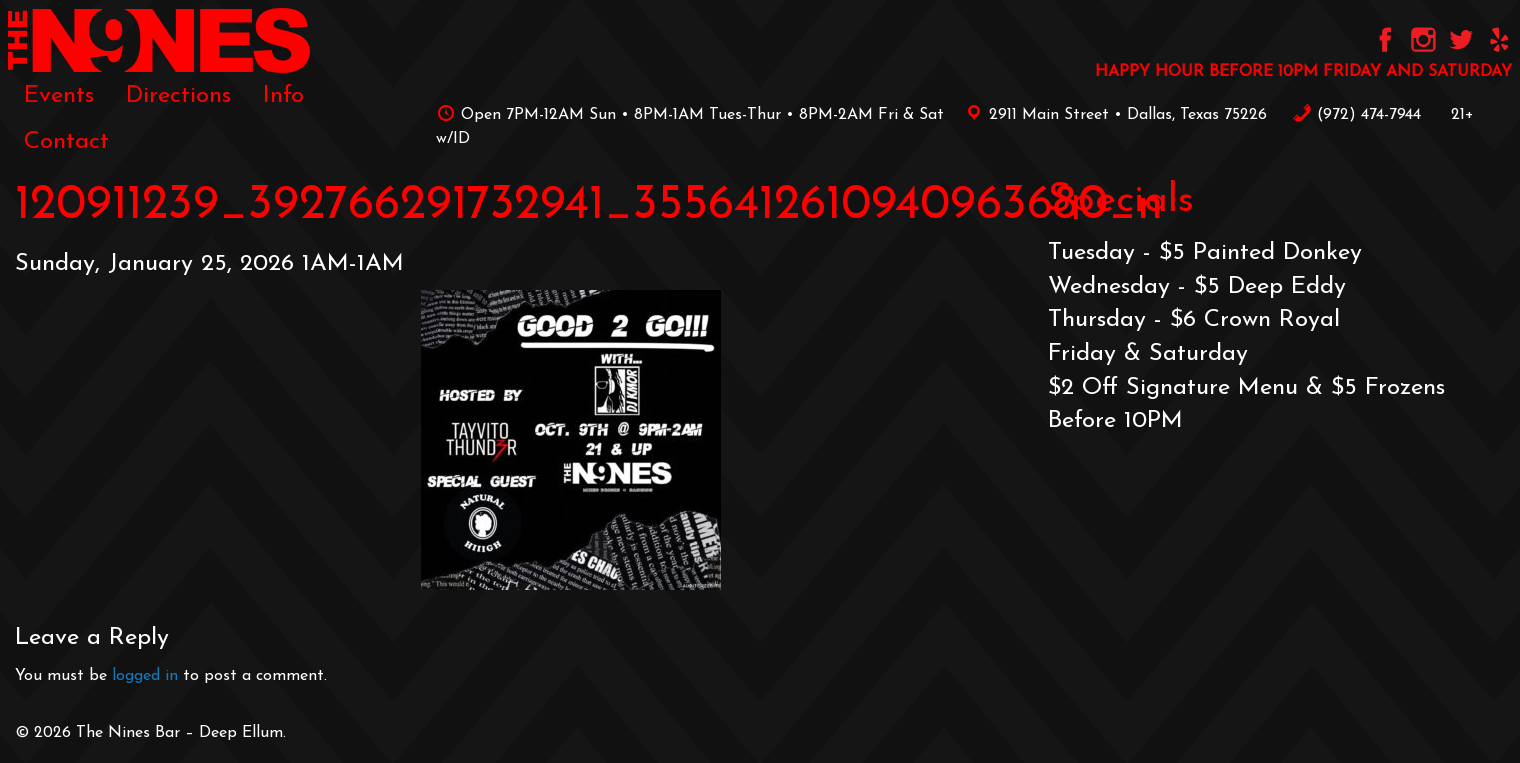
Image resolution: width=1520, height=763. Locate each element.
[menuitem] (59, 96)
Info (283, 96)
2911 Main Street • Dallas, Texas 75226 (1113, 115)
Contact (66, 142)
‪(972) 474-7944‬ (1356, 115)
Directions (178, 96)
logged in (145, 676)
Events (59, 96)
